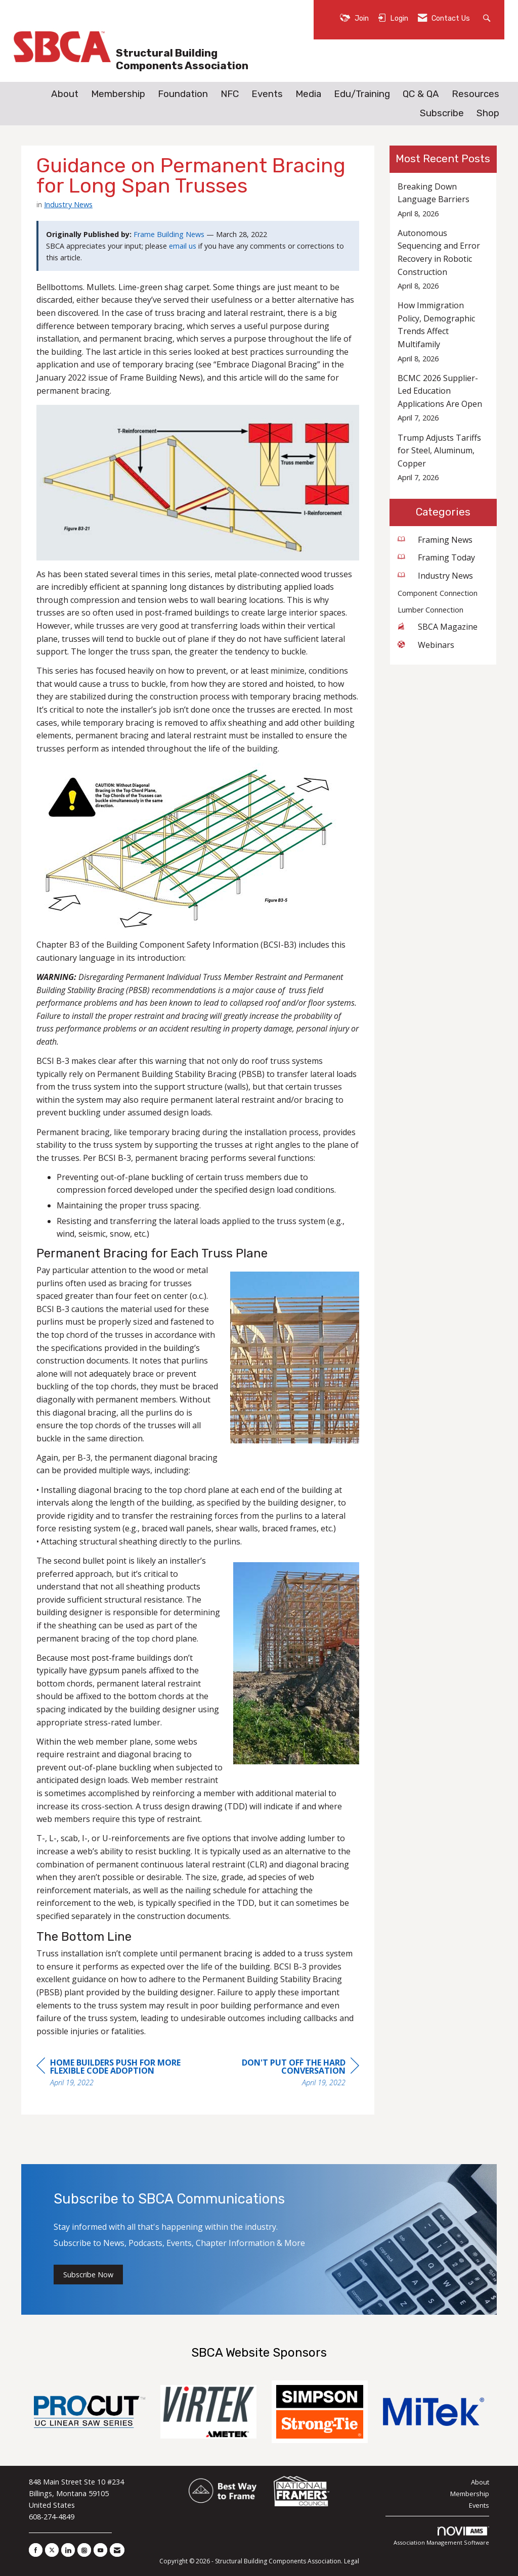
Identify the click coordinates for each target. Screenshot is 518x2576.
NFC (230, 94)
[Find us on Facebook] (35, 2550)
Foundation (183, 94)
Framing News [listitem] (435, 539)
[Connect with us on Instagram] (84, 2550)
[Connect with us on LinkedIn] (68, 2550)
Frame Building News (169, 234)
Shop (488, 113)
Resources (475, 94)
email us (182, 246)
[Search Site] (488, 17)
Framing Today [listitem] (436, 557)
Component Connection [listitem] (438, 593)
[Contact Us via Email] (117, 2550)
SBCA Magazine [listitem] (438, 626)
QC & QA (421, 94)
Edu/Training (362, 94)
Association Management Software (441, 2536)
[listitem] (443, 199)
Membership (118, 94)
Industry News (68, 204)
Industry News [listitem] (435, 575)
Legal (351, 2561)
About (64, 94)
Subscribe (442, 113)
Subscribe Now (88, 2274)
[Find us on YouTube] (100, 2550)
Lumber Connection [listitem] (430, 610)
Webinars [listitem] (426, 644)
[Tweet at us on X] (52, 2550)
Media (308, 94)
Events (267, 94)
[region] (283, 2074)
